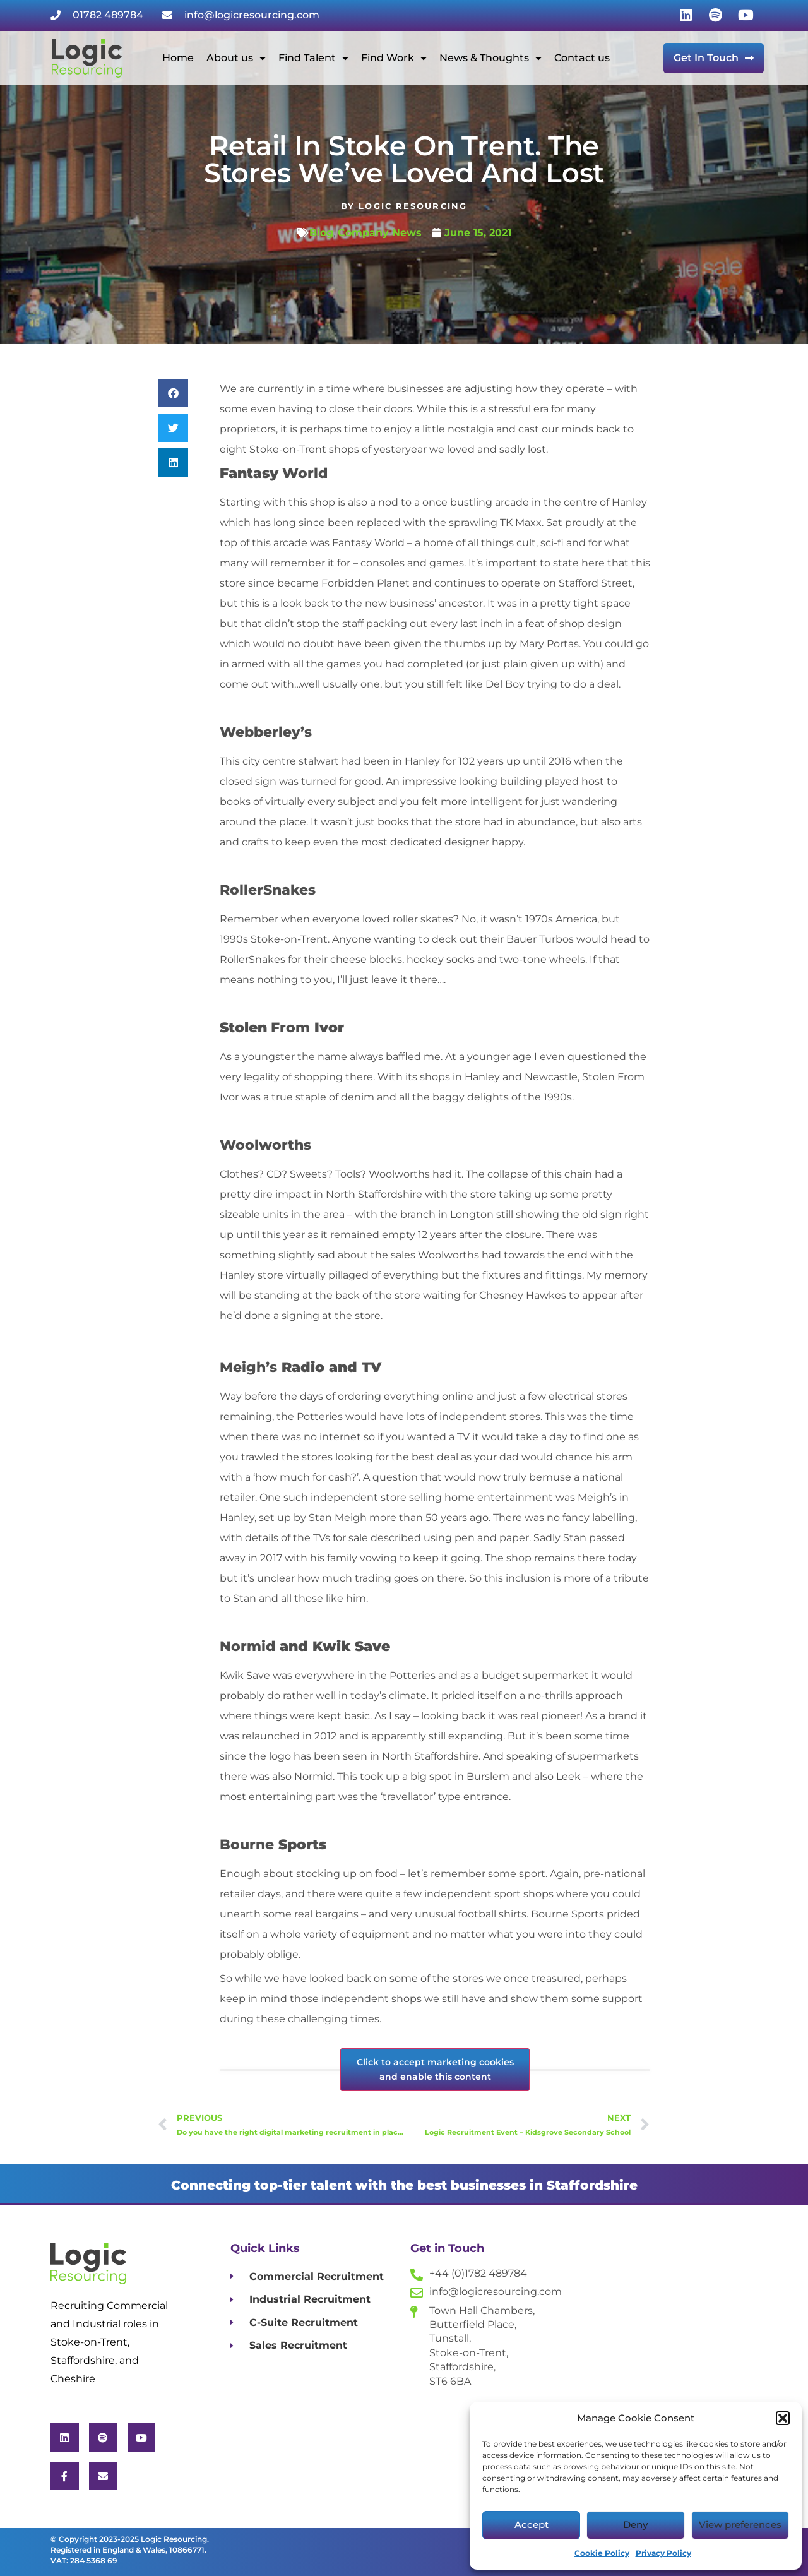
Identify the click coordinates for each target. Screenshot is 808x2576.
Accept (531, 2525)
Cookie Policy (601, 2553)
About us (236, 58)
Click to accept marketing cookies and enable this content (435, 2069)
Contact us (582, 58)
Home (178, 58)
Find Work (394, 58)
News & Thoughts (490, 58)
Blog (321, 233)
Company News (380, 233)
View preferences (740, 2525)
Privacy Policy (663, 2553)
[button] (782, 2418)
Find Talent (313, 58)
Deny (635, 2525)
